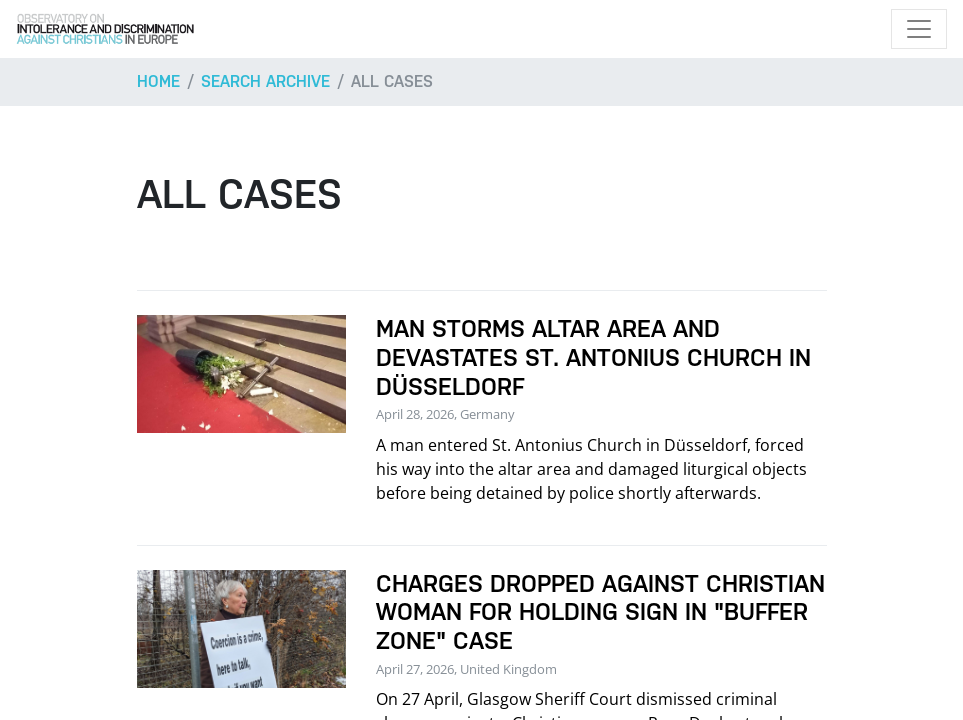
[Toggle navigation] (919, 29)
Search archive (265, 81)
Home (158, 81)
